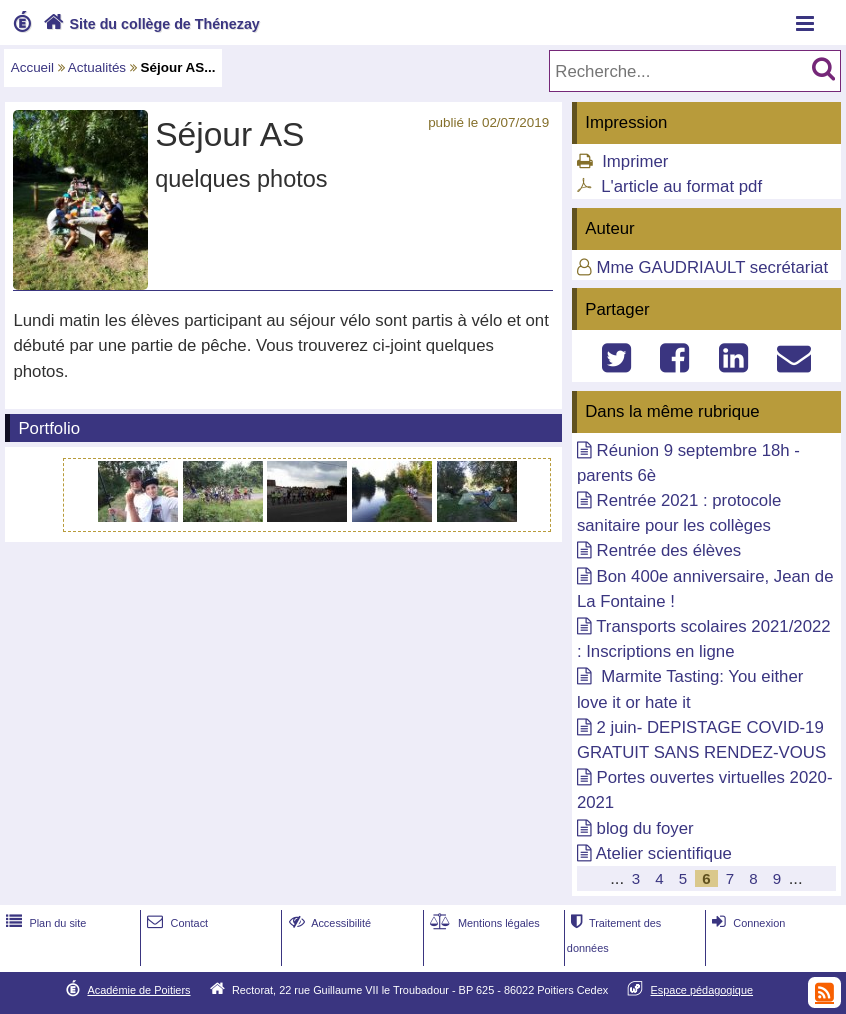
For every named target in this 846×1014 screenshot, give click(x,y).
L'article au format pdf (681, 186)
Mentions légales (483, 923)
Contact (175, 923)
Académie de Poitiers (138, 990)
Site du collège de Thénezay (149, 24)
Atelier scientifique (664, 853)
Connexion (746, 923)
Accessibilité (328, 923)
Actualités (97, 67)
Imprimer (635, 161)
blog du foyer (645, 828)
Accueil (32, 67)
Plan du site (44, 923)
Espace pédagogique (702, 990)
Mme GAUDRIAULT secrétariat (713, 267)
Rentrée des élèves (669, 550)
